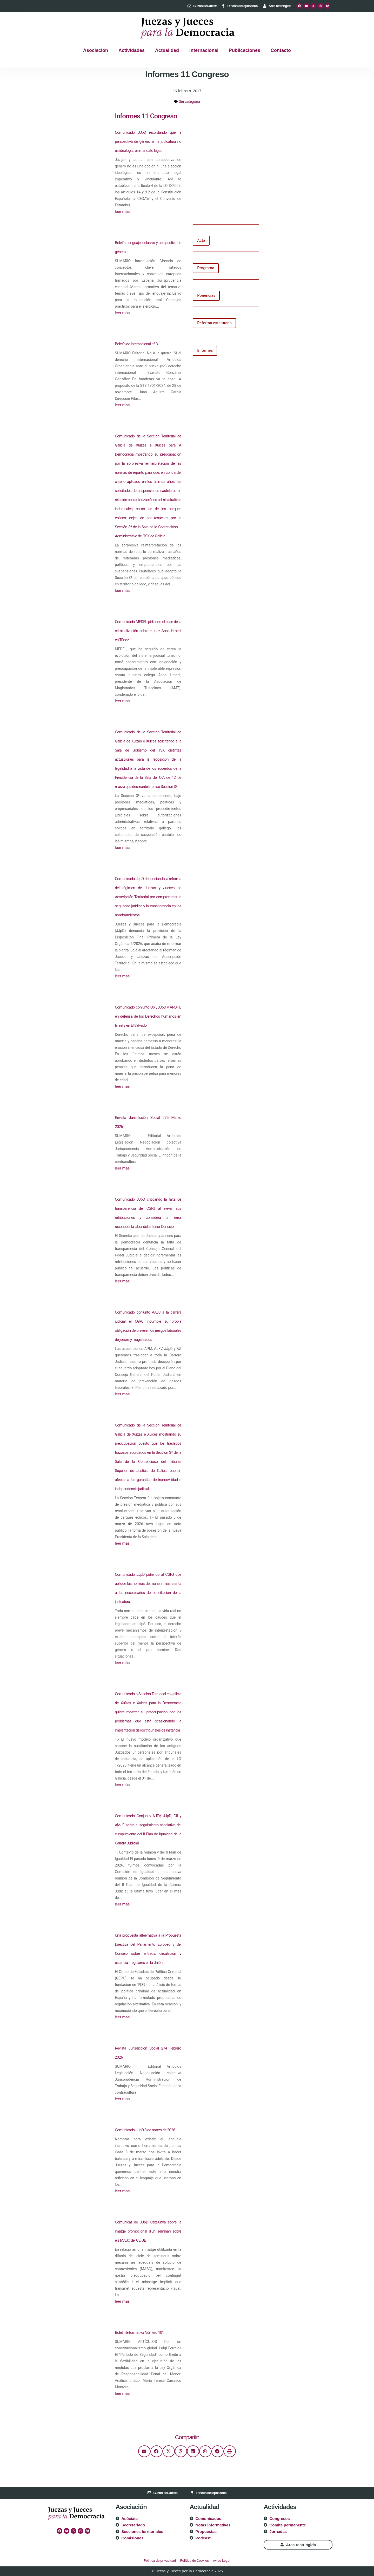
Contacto (281, 50)
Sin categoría (189, 101)
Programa (205, 268)
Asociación (95, 50)
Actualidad (167, 50)
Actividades (131, 50)
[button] (144, 2451)
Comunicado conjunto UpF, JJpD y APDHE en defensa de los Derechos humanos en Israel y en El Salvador (148, 1016)
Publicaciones (244, 50)
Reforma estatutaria (214, 323)
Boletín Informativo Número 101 (139, 2332)
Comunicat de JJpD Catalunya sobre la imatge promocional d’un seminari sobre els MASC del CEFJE (148, 2231)
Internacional (203, 50)
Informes (205, 350)
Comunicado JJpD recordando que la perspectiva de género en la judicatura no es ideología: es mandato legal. (148, 141)
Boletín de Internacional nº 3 (136, 344)
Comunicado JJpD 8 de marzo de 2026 (145, 2130)
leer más (122, 211)
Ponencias (206, 295)
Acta (201, 240)
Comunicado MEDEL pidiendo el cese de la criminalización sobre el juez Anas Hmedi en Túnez (148, 630)
